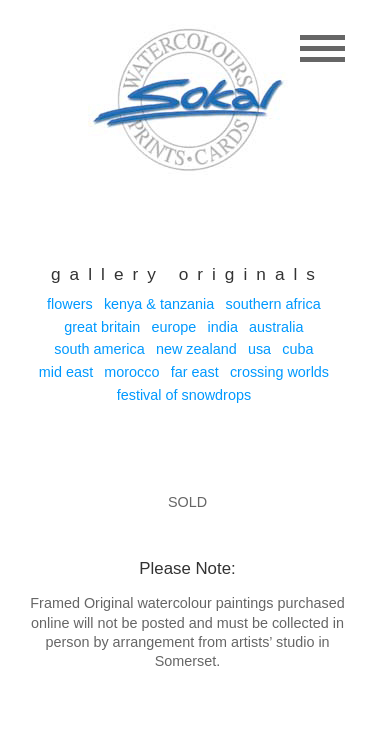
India (223, 327)
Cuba (297, 349)
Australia (276, 327)
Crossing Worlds (279, 372)
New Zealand (196, 349)
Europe (174, 327)
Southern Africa (272, 304)
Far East (195, 372)
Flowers (70, 304)
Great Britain (102, 327)
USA (259, 349)
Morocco (131, 372)
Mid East (66, 372)
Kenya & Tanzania (159, 304)
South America (99, 349)
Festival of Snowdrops (184, 395)
